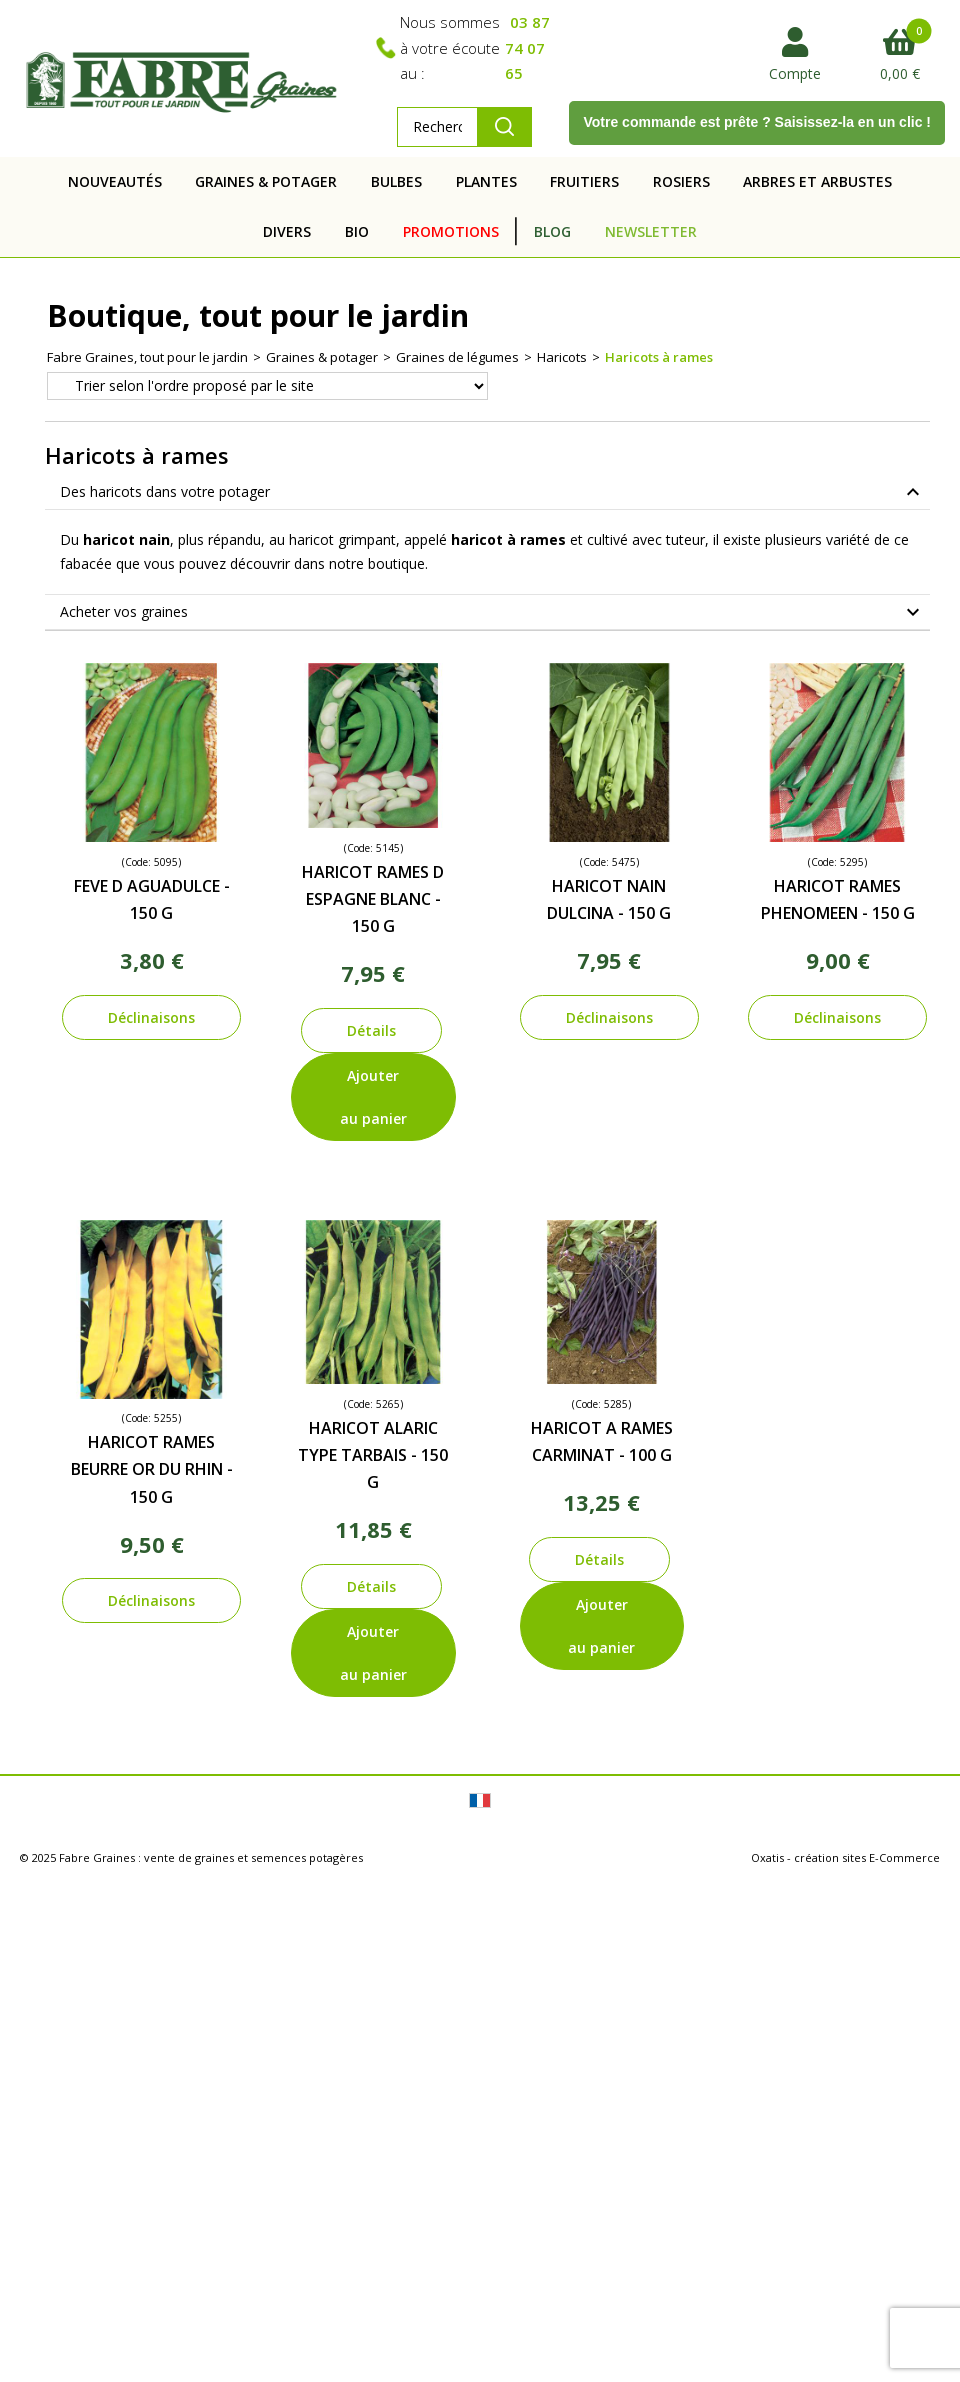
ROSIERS (681, 181)
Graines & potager (322, 357)
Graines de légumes (457, 357)
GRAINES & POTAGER (266, 181)
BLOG (552, 231)
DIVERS (287, 231)
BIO (357, 231)
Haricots (562, 357)
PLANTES (486, 181)
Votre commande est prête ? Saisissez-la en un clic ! (757, 122)
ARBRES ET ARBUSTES (817, 181)
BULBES (396, 181)
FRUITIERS (584, 181)
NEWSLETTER (651, 231)
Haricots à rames (659, 357)
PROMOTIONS (451, 231)
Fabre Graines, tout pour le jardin (147, 357)
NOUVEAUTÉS (115, 181)
